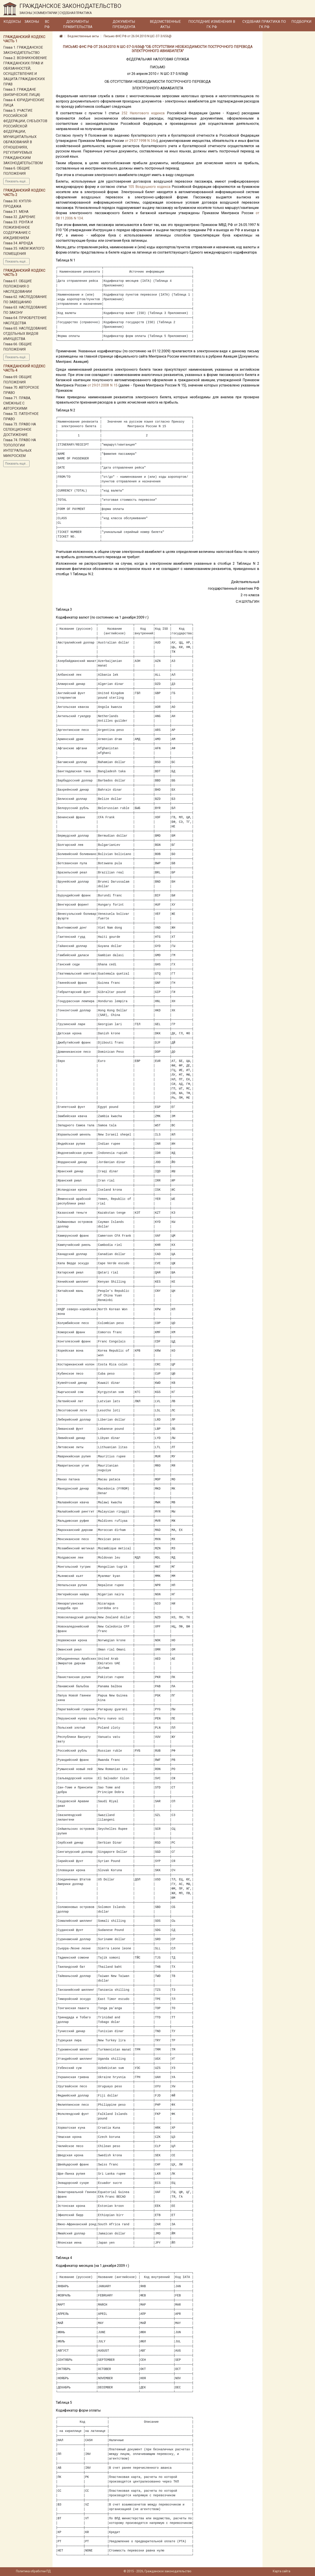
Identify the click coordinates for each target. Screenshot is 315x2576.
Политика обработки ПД (33, 2571)
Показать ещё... (16, 181)
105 (131, 187)
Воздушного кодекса (152, 187)
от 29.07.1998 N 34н (141, 141)
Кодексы (12, 21)
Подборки (301, 21)
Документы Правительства (77, 24)
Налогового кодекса (147, 113)
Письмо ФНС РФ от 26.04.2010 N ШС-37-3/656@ (138, 36)
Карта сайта (281, 2571)
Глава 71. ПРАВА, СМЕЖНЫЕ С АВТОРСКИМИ (17, 403)
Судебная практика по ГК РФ (264, 24)
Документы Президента (123, 24)
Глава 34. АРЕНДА (18, 243)
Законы (31, 21)
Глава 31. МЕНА (15, 212)
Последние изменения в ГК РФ (211, 24)
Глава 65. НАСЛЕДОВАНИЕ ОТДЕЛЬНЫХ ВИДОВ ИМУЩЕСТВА (25, 333)
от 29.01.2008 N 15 (102, 385)
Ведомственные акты (165, 24)
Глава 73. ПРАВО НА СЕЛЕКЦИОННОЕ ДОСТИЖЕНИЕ (19, 429)
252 (125, 113)
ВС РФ (47, 24)
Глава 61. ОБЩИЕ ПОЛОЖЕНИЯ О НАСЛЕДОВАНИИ (17, 286)
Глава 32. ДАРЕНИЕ (19, 217)
